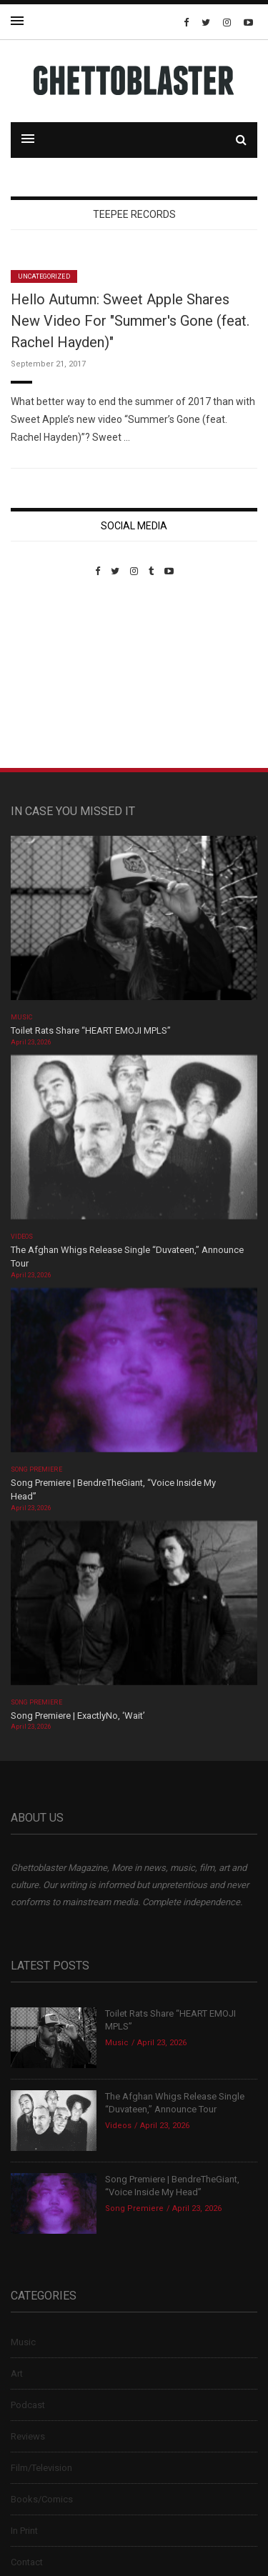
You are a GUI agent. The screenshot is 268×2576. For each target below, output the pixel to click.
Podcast (28, 2405)
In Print (24, 2530)
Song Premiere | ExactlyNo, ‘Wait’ (78, 1715)
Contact (27, 2562)
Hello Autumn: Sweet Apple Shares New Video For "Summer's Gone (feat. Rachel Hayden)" (130, 321)
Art (17, 2373)
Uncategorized (44, 276)
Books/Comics (42, 2499)
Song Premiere (36, 1469)
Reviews (28, 2436)
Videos (22, 1236)
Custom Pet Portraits (52, 674)
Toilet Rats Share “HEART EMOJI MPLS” (91, 1030)
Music (21, 1017)
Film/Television (41, 2467)
